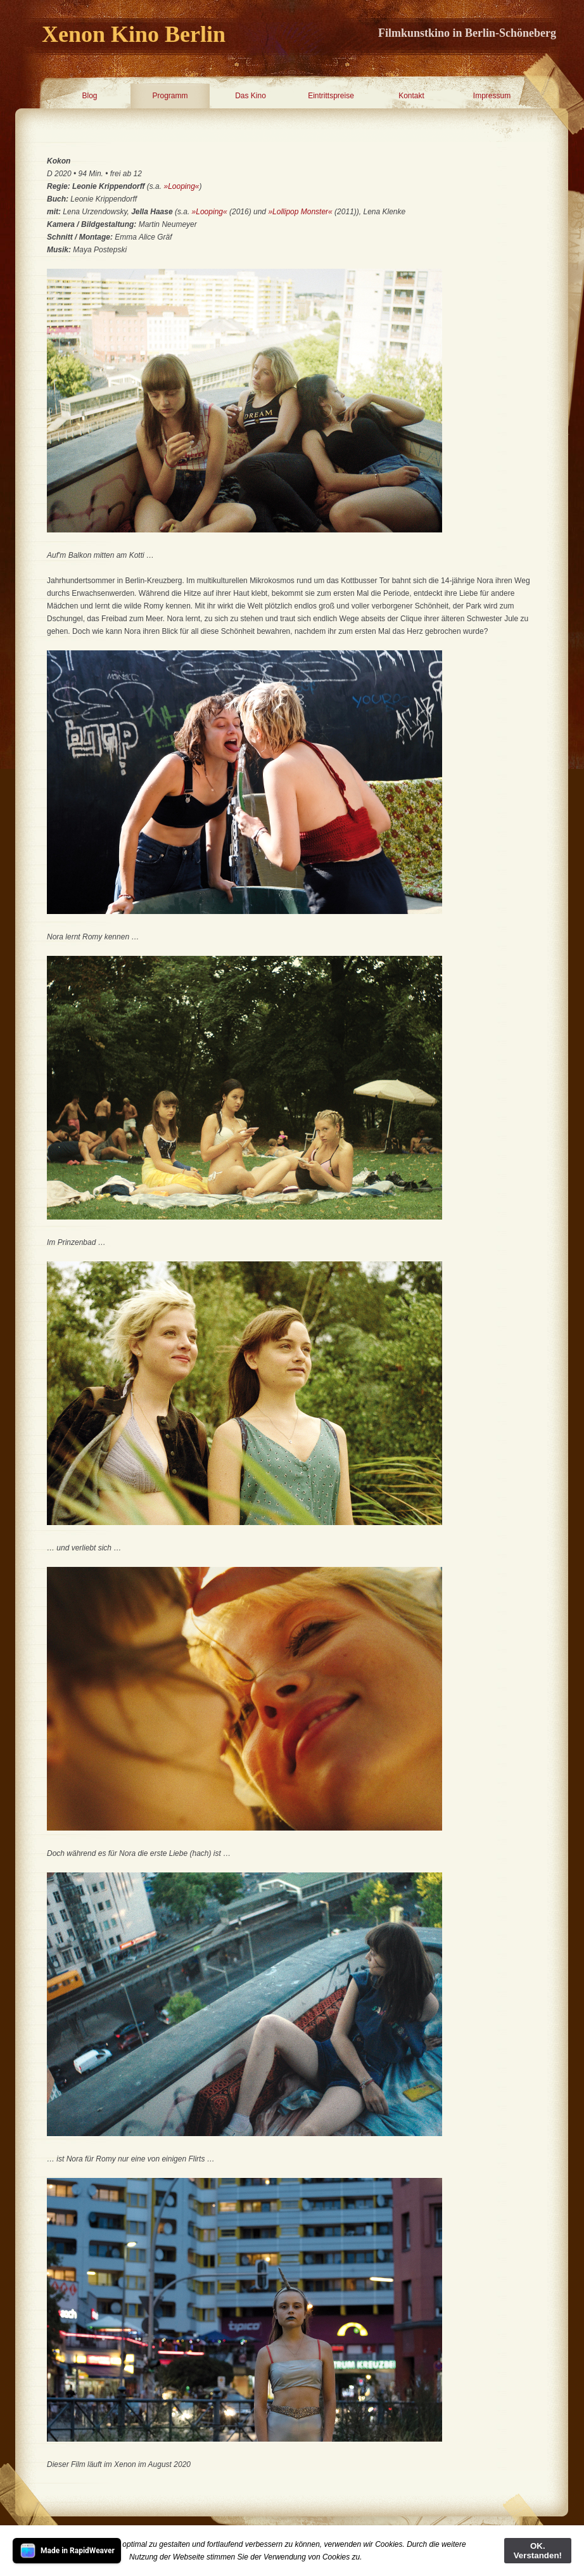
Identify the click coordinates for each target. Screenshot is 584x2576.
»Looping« (181, 186)
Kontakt (411, 95)
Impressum (492, 95)
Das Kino (250, 95)
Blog (89, 95)
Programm (169, 95)
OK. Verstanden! (538, 2550)
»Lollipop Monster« (300, 211)
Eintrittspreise (331, 95)
